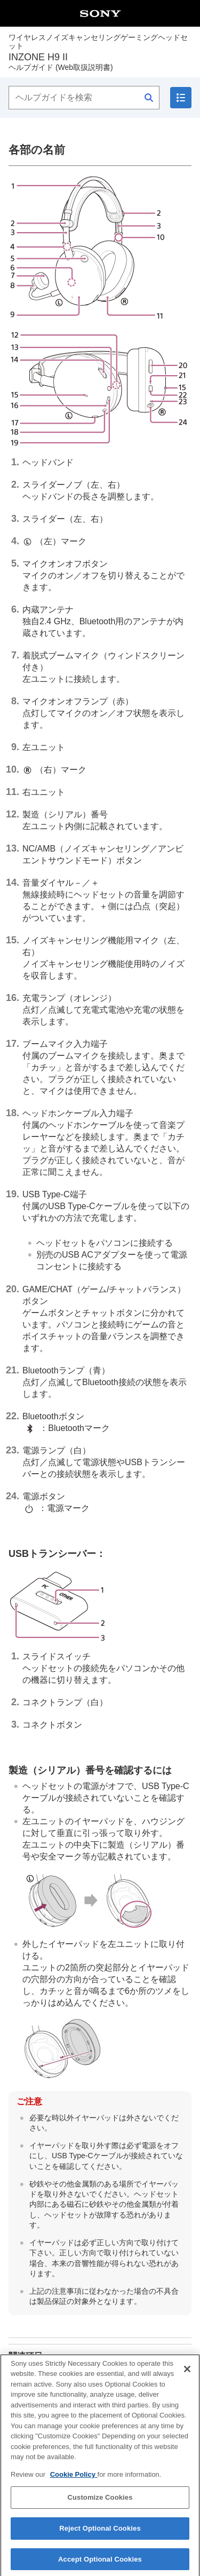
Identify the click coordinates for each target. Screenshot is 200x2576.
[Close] (187, 2376)
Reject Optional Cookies (100, 2535)
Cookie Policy (74, 2481)
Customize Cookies (99, 2504)
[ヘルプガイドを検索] (84, 97)
